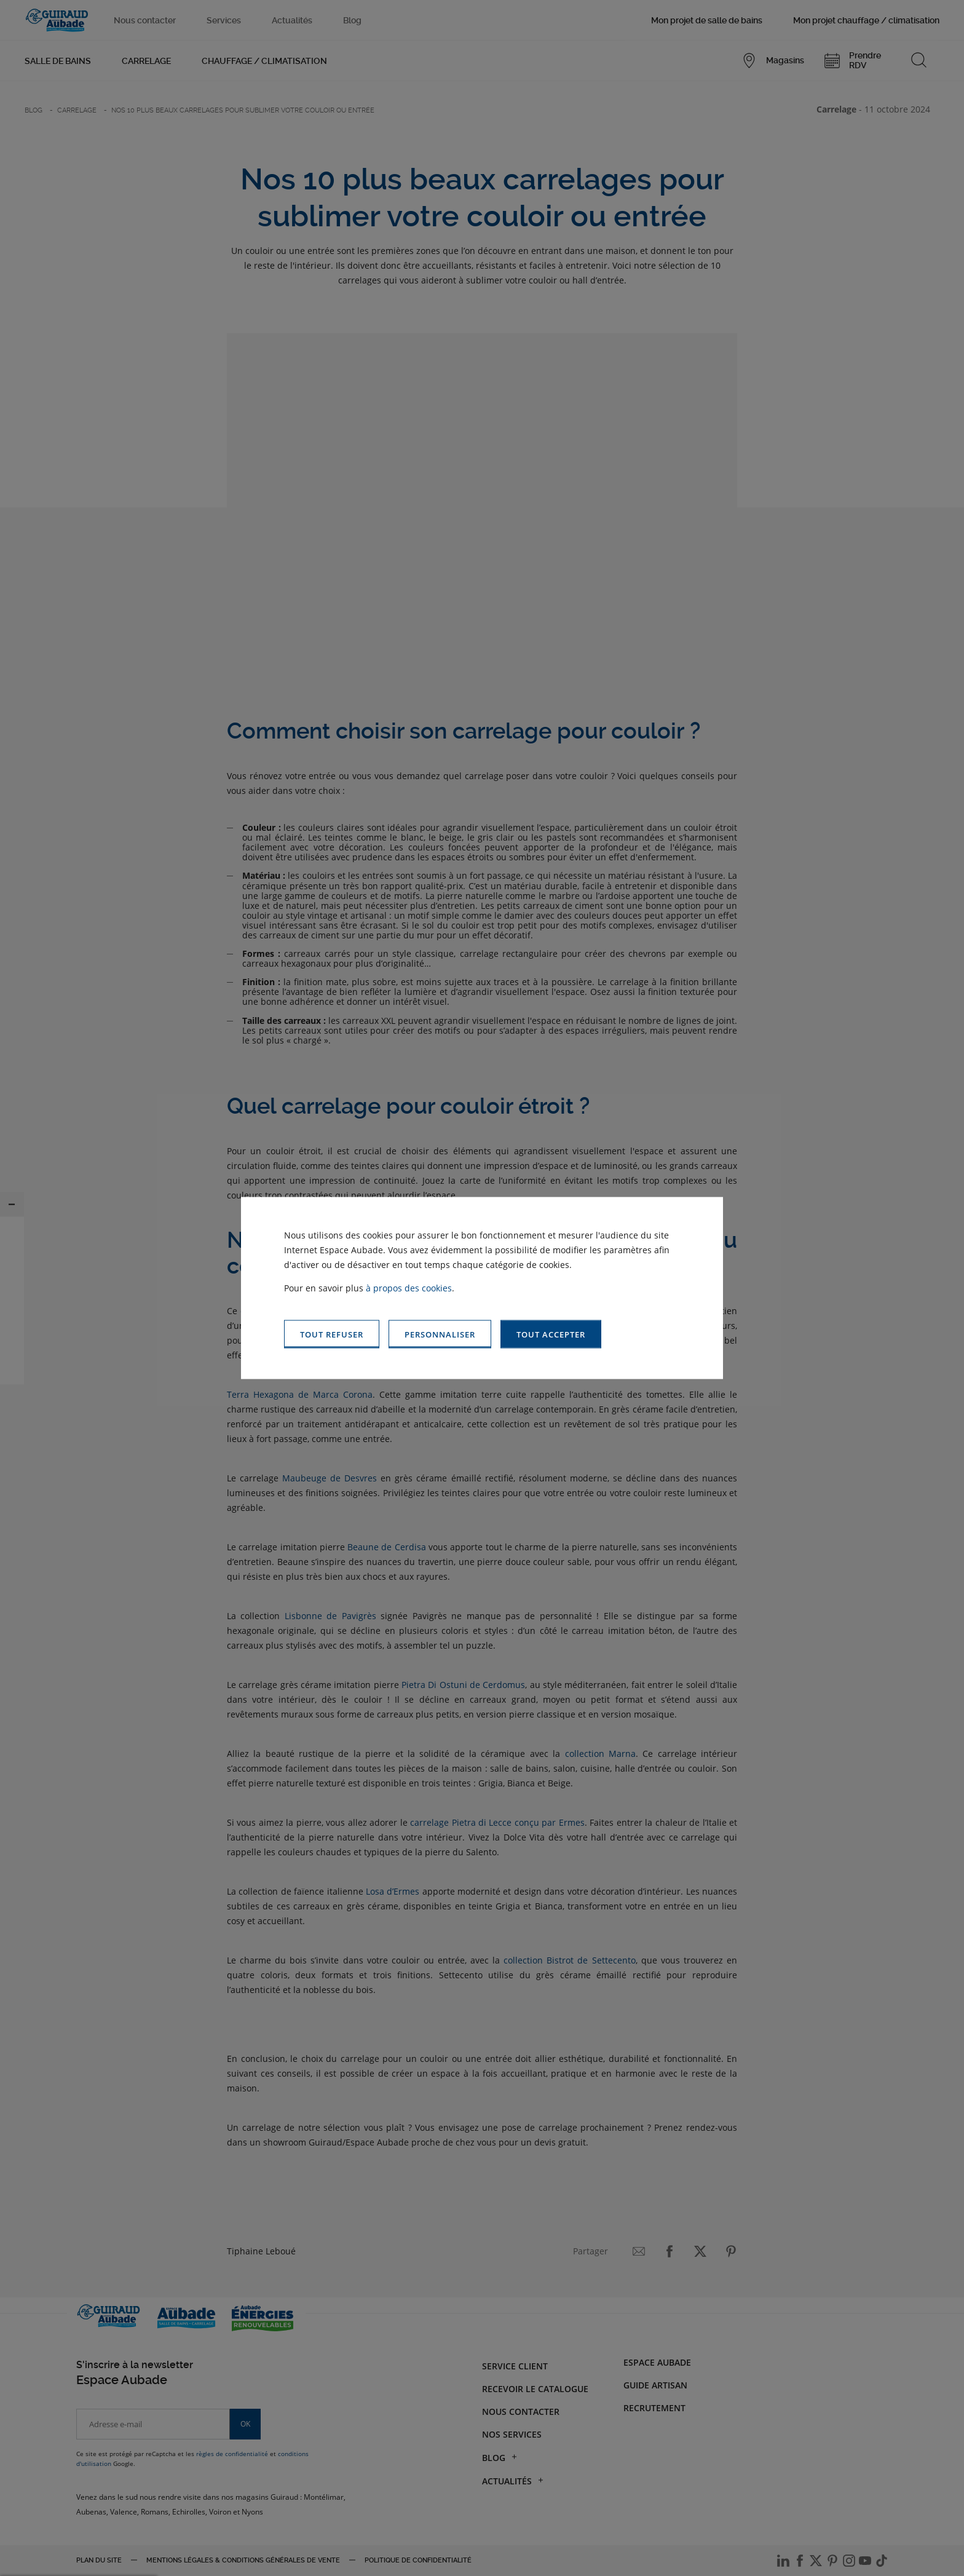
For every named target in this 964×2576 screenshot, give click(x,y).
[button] (550, 1334)
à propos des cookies (409, 1287)
